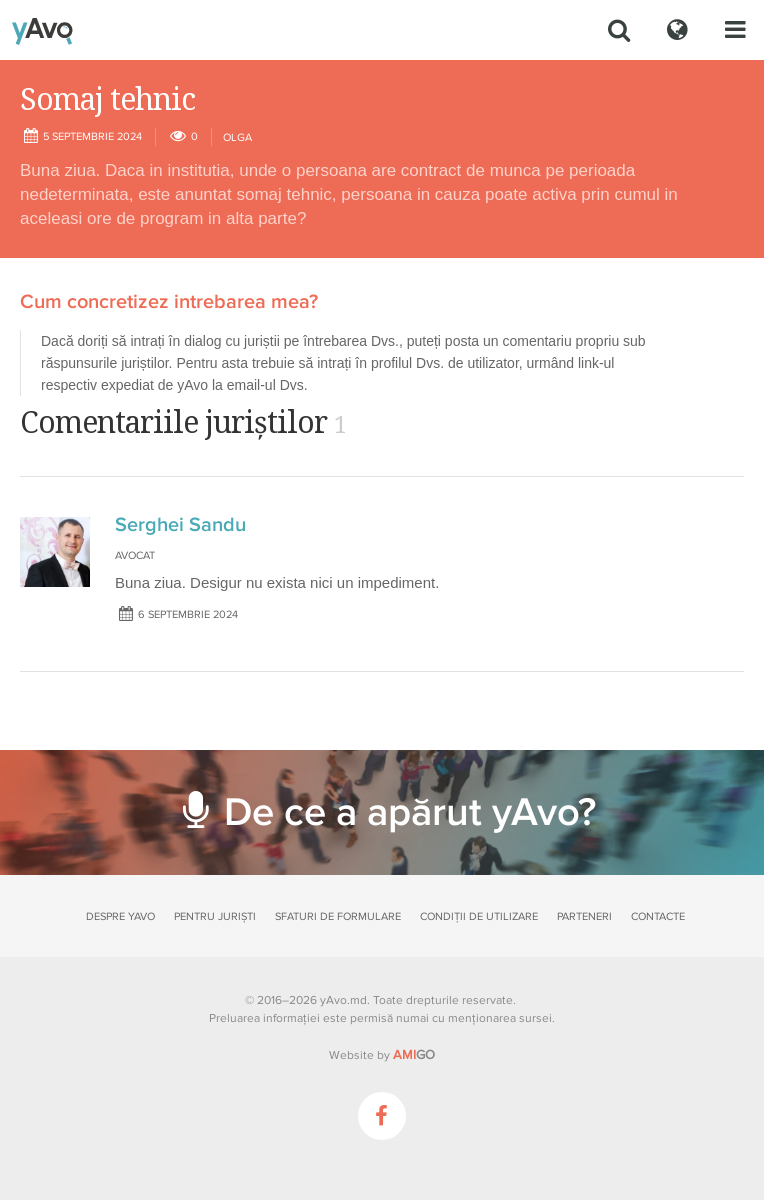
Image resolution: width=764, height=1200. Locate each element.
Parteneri (584, 916)
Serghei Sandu (180, 525)
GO (414, 1055)
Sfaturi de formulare (338, 916)
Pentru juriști (215, 916)
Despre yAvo (120, 916)
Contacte (658, 916)
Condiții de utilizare (479, 916)
